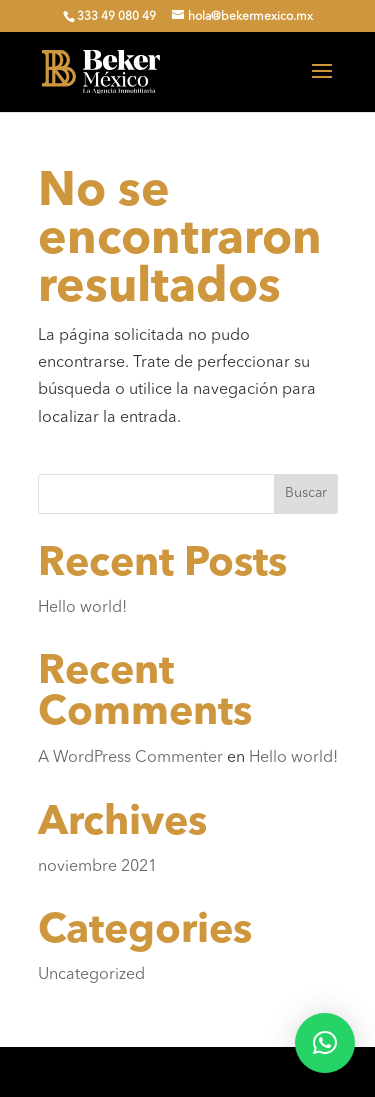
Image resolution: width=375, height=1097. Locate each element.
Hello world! (82, 608)
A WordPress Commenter (130, 758)
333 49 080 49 (116, 17)
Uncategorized (91, 975)
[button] (325, 1043)
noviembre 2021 (97, 867)
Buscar (306, 493)
